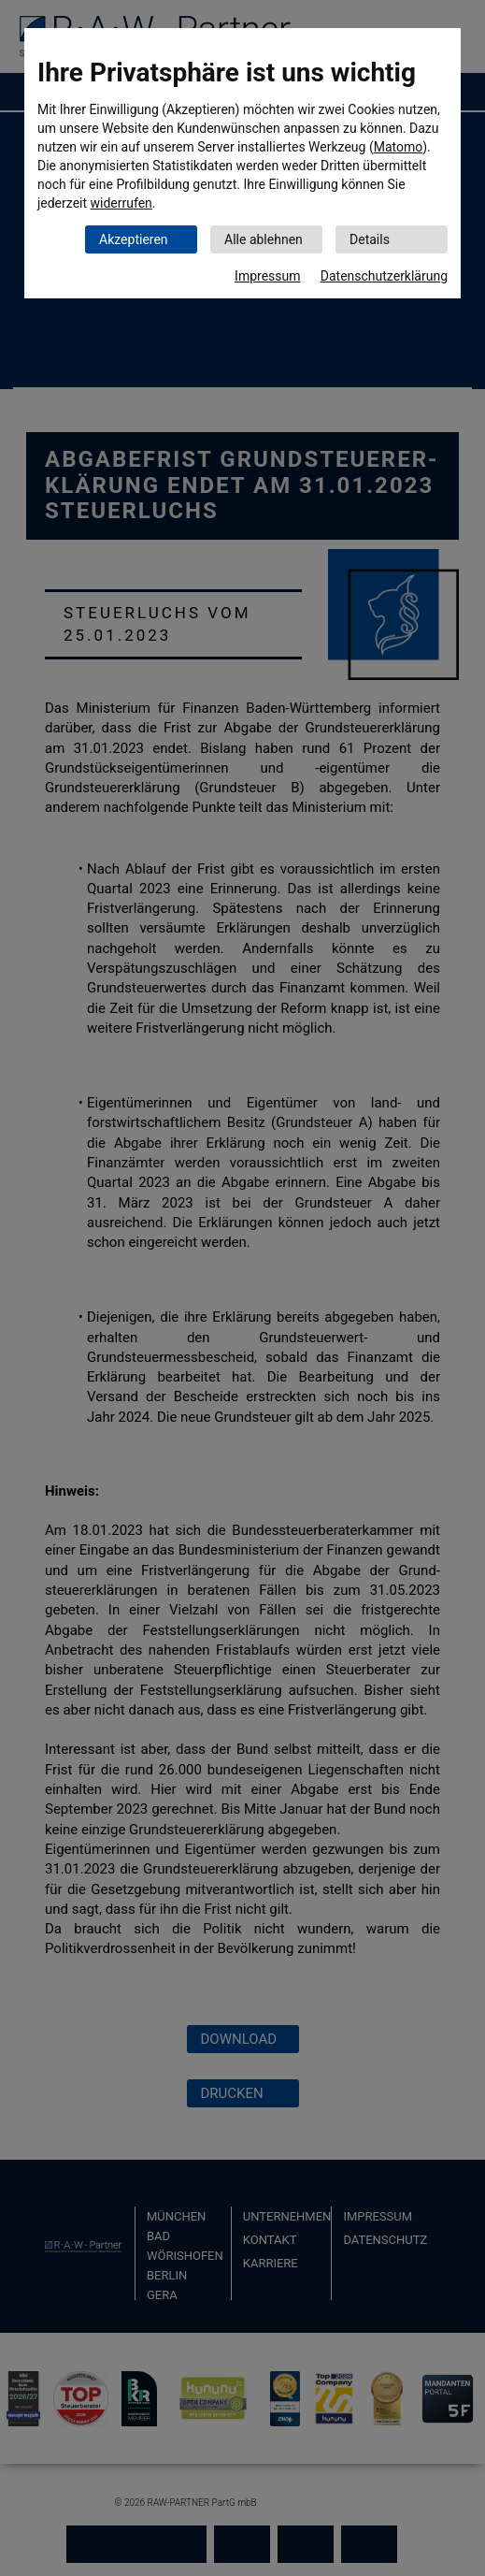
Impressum (267, 275)
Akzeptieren (133, 239)
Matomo (398, 146)
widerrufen (121, 202)
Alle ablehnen (263, 239)
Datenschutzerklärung (384, 275)
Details (369, 239)
